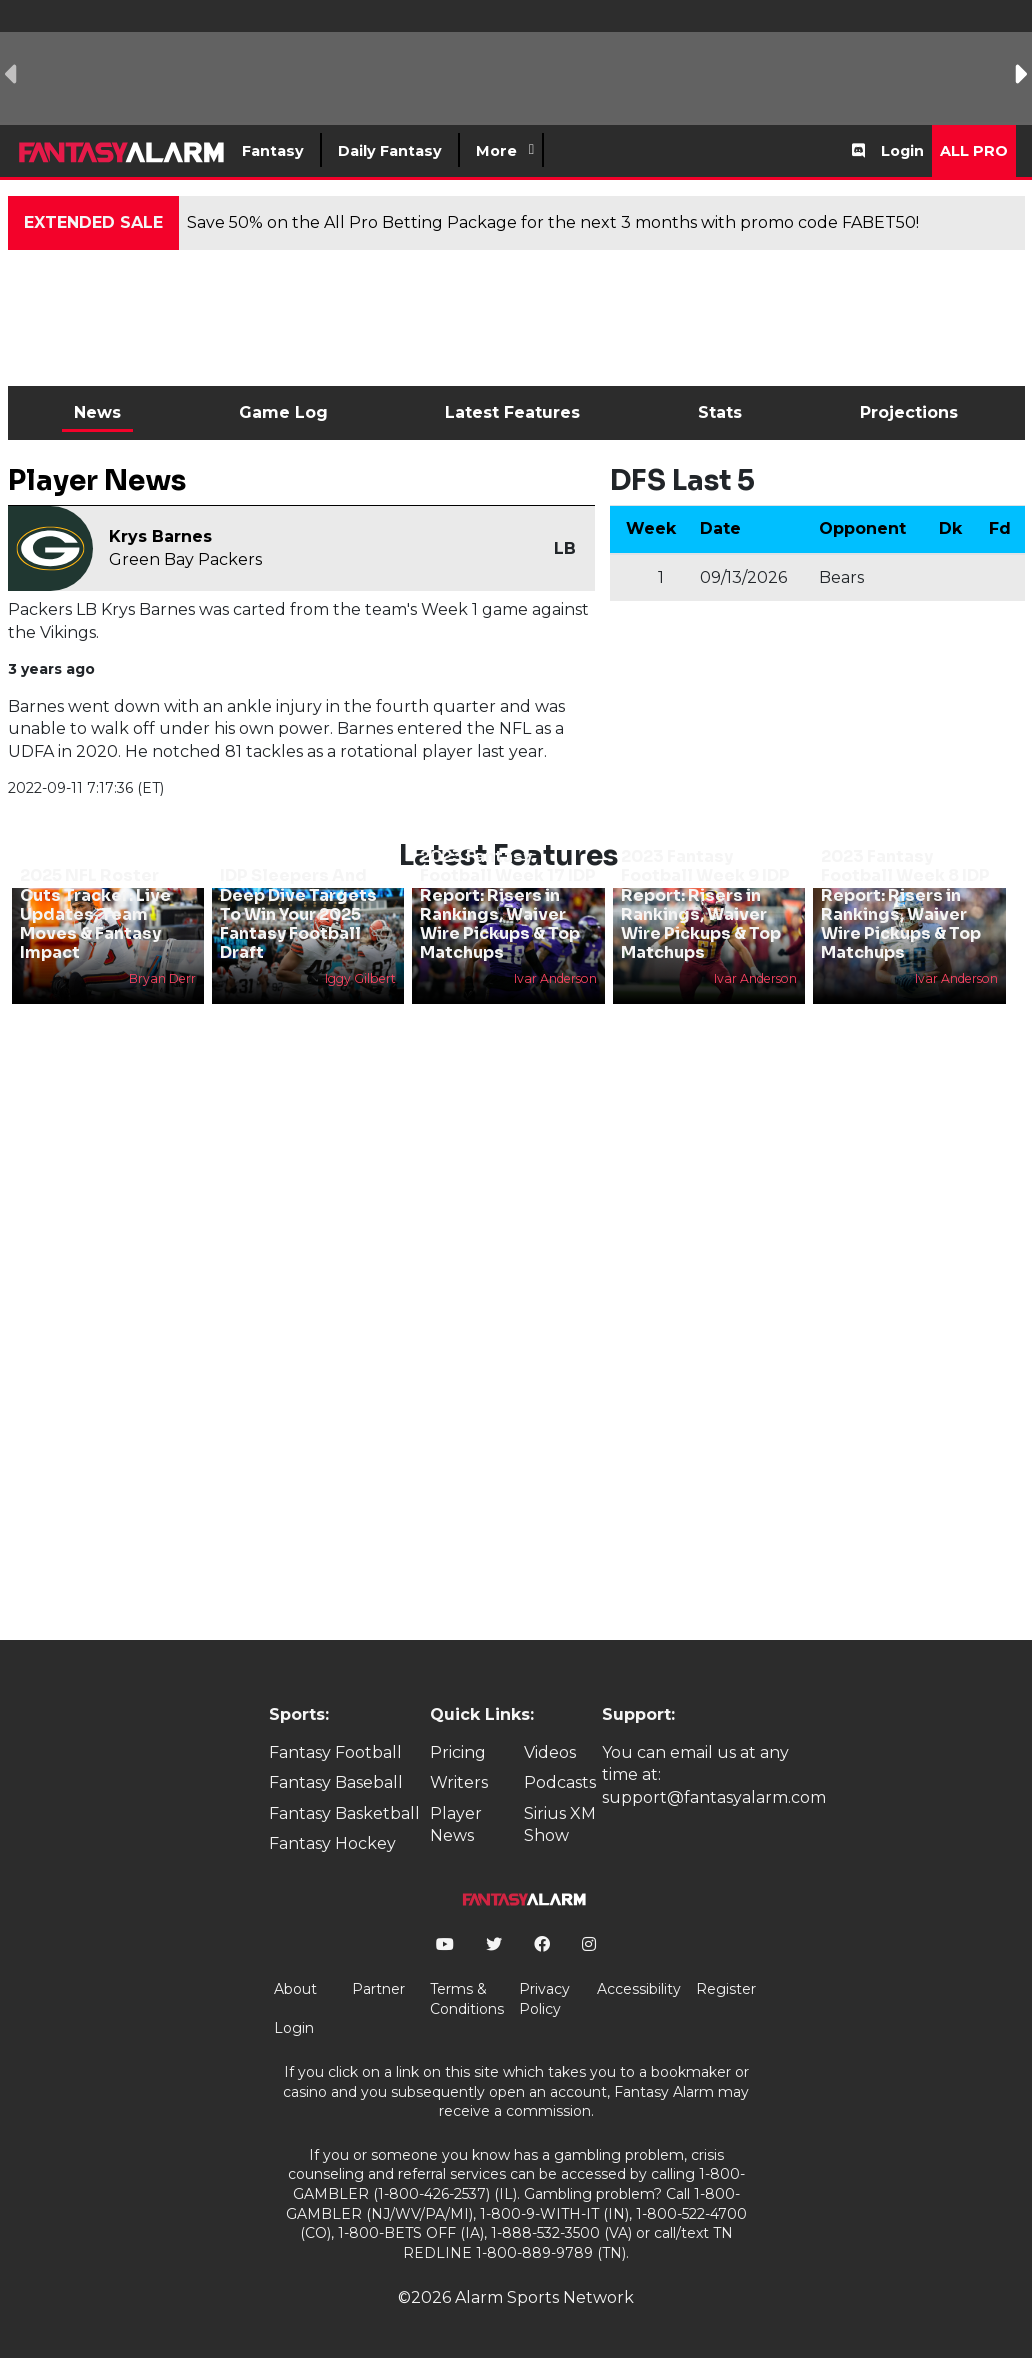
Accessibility (639, 1989)
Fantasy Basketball (344, 1813)
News (97, 412)
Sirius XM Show (560, 1824)
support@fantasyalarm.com (714, 1797)
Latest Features (512, 412)
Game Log (283, 412)
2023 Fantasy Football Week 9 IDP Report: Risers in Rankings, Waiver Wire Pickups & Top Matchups (705, 904)
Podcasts (560, 1782)
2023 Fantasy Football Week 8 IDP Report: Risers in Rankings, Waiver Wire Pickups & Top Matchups (905, 904)
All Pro (974, 151)
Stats (720, 412)
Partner (378, 1989)
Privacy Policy (544, 1999)
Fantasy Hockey (332, 1843)
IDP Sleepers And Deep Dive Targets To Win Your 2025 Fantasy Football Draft (298, 914)
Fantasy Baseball (336, 1782)
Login (902, 151)
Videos (550, 1752)
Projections (909, 412)
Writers (459, 1782)
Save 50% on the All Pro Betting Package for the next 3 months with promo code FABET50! (553, 222)
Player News (456, 1824)
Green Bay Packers (185, 559)
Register (726, 1989)
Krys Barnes (160, 536)
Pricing (458, 1752)
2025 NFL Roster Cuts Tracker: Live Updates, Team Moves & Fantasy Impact (95, 914)
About (295, 1989)
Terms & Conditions (467, 1999)
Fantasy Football (335, 1752)
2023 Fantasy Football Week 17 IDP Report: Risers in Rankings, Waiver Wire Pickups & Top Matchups (508, 904)
